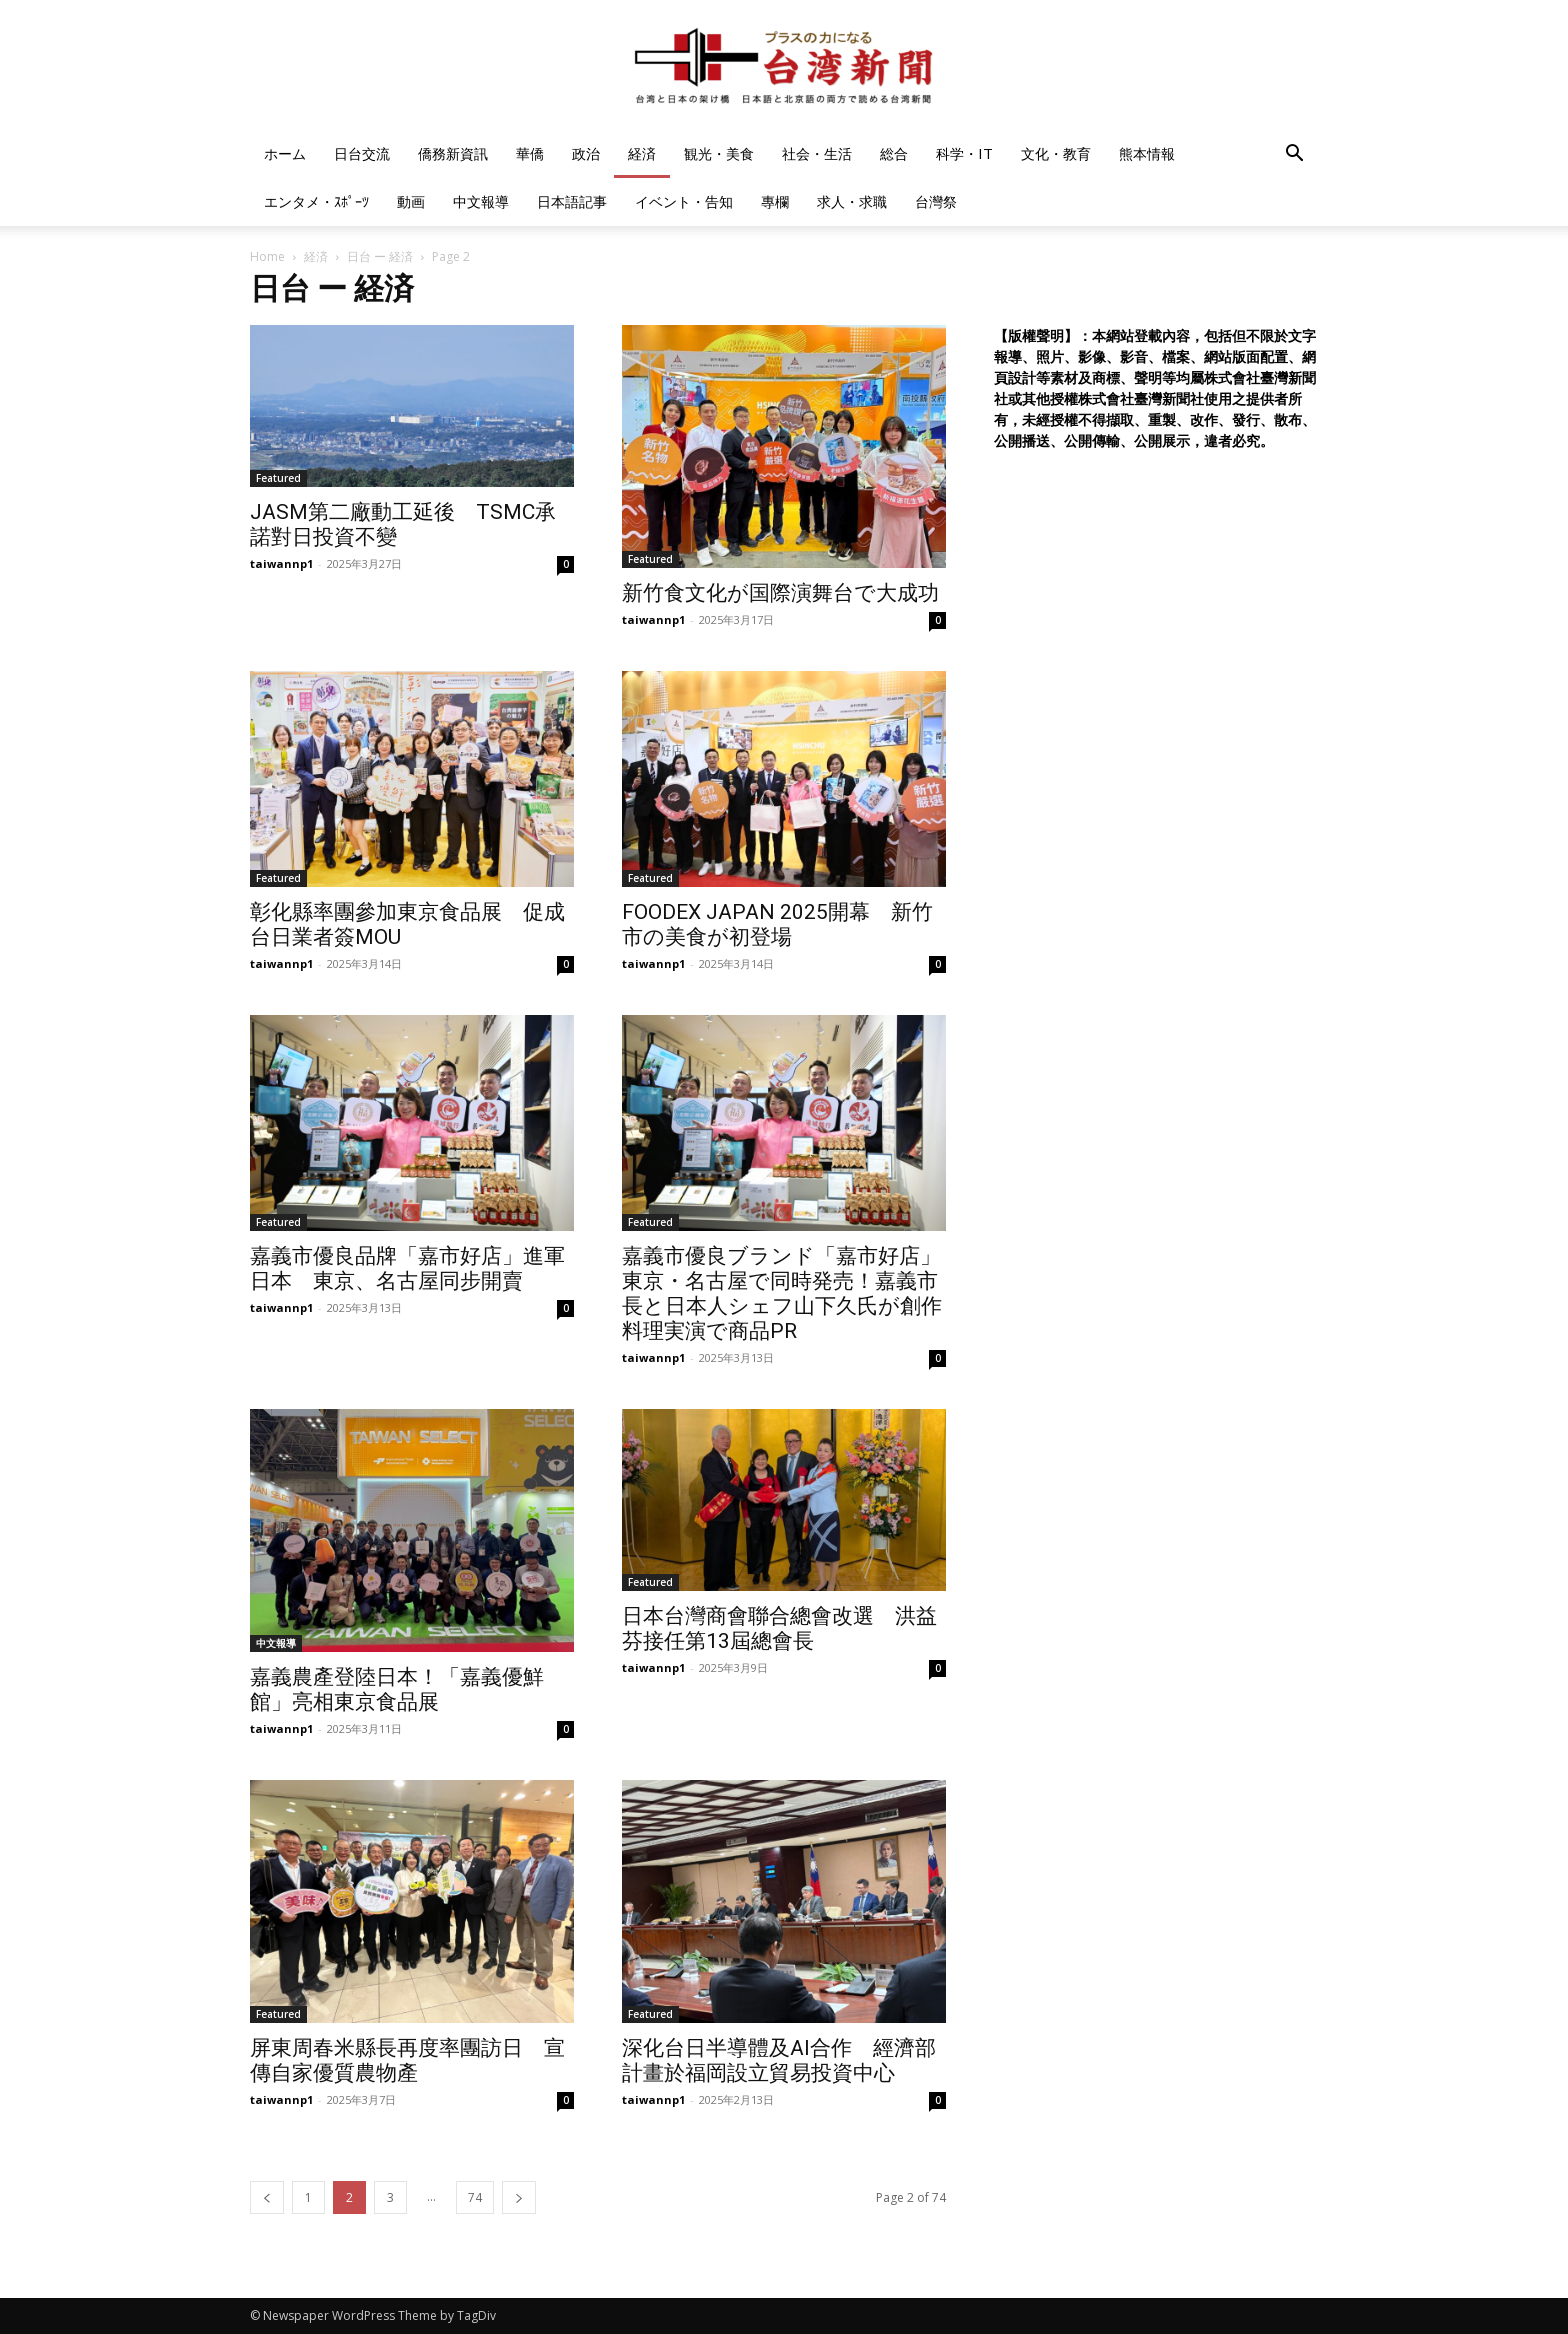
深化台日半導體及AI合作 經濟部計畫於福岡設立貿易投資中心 (779, 2060)
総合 (894, 153)
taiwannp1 (281, 563)
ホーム (285, 153)
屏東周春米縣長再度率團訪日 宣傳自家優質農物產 (407, 2060)
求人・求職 (852, 201)
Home (267, 256)
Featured (278, 478)
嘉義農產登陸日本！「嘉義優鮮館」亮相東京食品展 (397, 1689)
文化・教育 (1056, 153)
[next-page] (519, 2197)
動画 (411, 201)
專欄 (775, 201)
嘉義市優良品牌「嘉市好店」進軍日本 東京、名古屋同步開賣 (407, 1268)
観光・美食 (719, 153)
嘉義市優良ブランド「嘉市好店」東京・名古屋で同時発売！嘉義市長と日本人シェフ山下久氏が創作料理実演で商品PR (782, 1293)
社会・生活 (817, 153)
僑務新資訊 (453, 153)
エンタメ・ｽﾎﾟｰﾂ (316, 201)
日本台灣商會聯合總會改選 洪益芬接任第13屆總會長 (779, 1628)
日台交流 (362, 153)
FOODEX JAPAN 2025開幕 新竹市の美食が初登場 (777, 924)
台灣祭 (936, 201)
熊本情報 (1147, 153)
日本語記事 (572, 201)
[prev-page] (267, 2197)
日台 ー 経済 (380, 256)
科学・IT (964, 153)
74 (475, 2197)
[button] (1294, 155)
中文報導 (481, 201)
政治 (586, 153)
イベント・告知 (684, 201)
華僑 (530, 153)
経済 (642, 153)
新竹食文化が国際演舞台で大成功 (780, 593)
